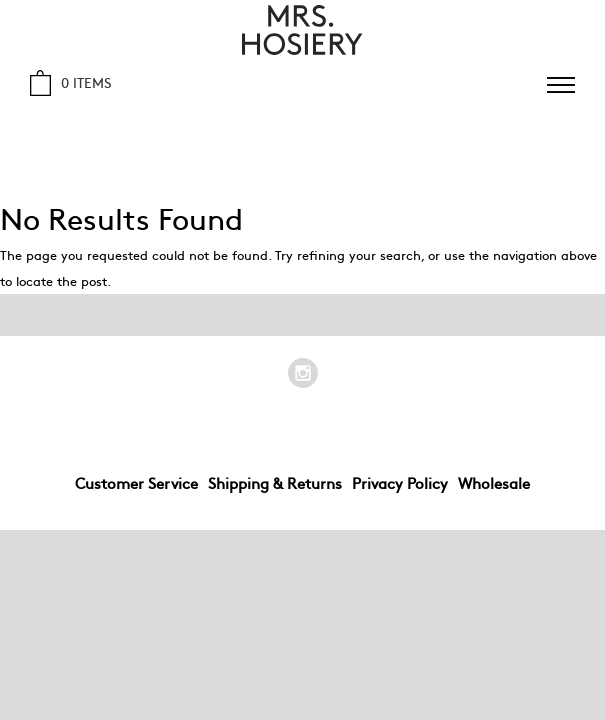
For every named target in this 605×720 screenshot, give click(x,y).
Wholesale (494, 482)
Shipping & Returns (275, 482)
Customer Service (136, 482)
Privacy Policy (400, 482)
